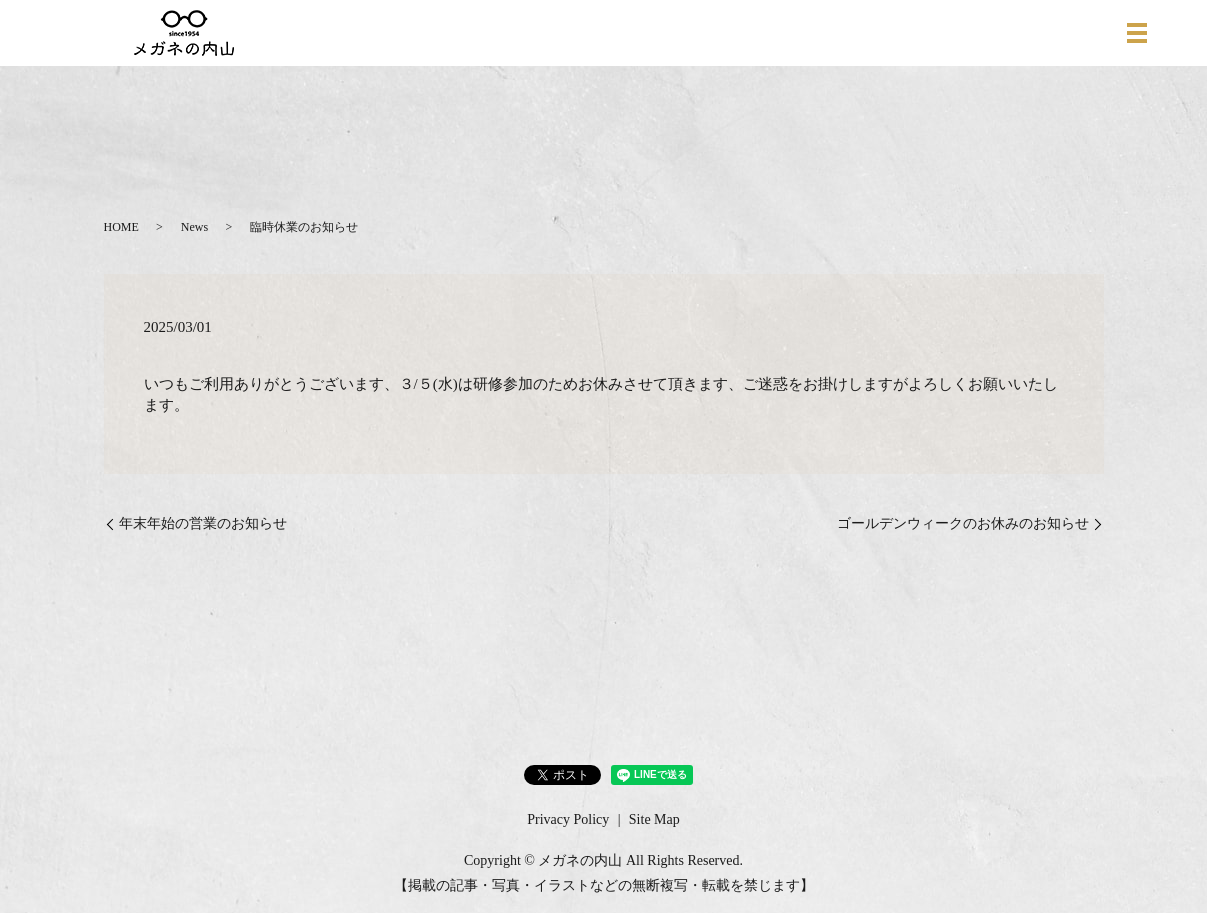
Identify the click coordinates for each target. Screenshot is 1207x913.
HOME (121, 227)
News (194, 227)
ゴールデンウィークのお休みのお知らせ (963, 523)
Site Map (654, 819)
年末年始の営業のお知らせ (203, 523)
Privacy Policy (568, 819)
